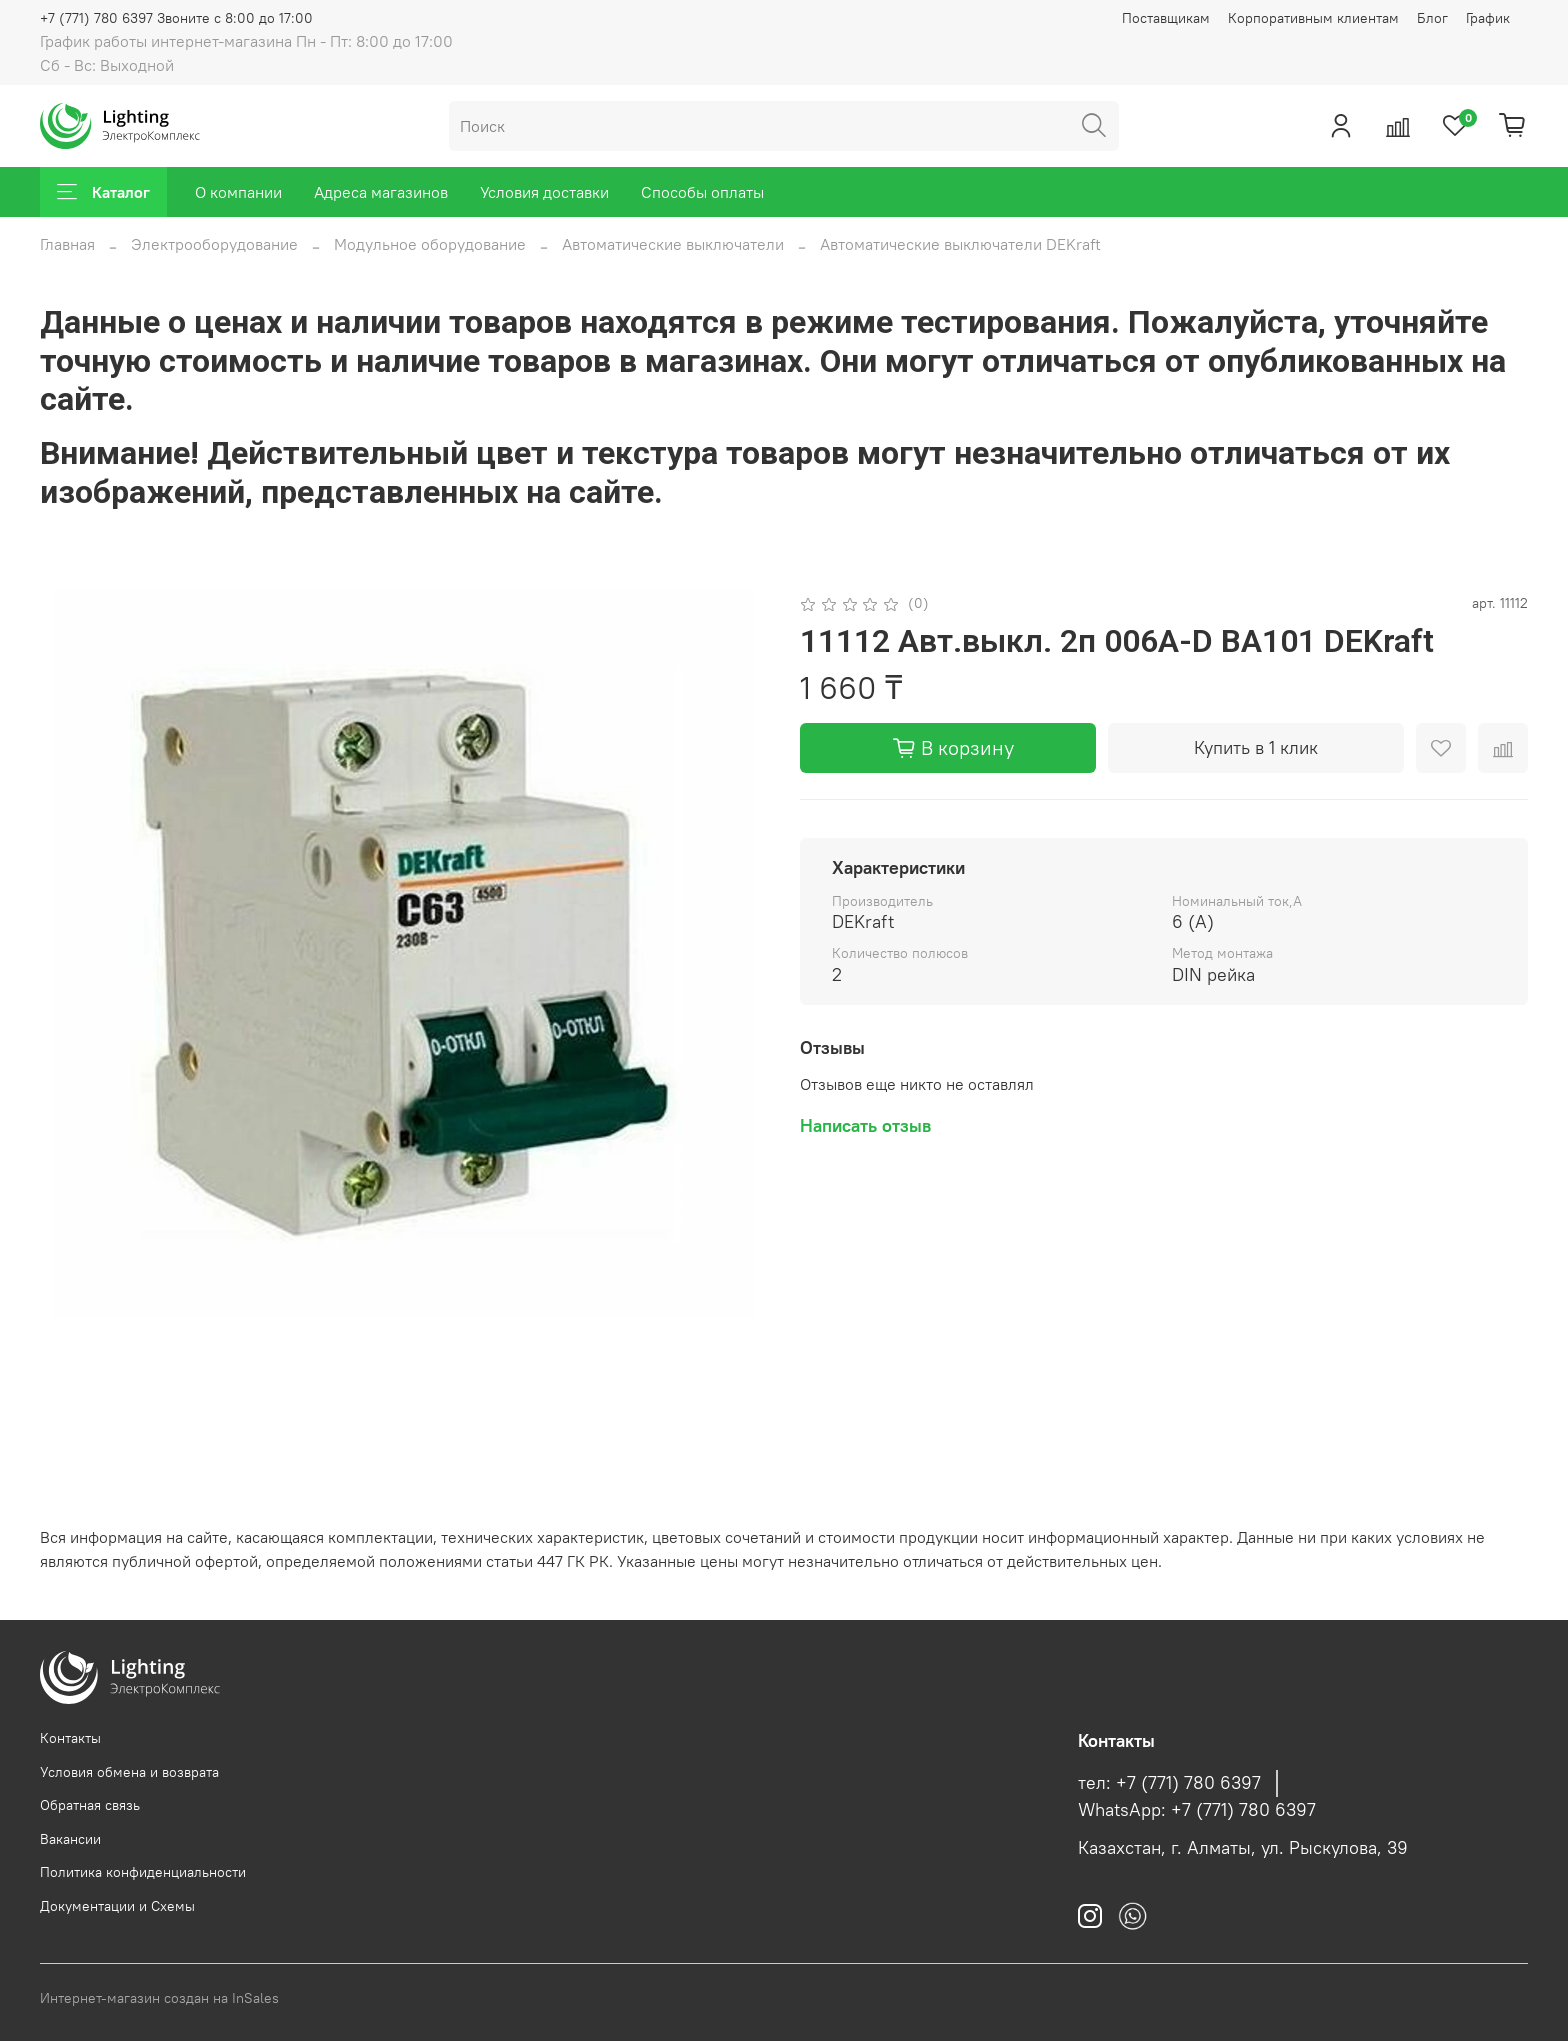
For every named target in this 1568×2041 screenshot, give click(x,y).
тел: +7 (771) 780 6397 (1169, 1783)
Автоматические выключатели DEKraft (960, 244)
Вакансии (70, 1839)
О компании (238, 192)
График (1488, 18)
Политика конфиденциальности (143, 1872)
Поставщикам (1166, 18)
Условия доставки (544, 192)
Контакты (70, 1738)
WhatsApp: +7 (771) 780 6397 (1197, 1810)
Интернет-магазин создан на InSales (159, 1998)
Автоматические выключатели (673, 244)
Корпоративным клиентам (1313, 18)
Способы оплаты (702, 192)
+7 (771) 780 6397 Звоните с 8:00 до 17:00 (176, 18)
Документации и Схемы (117, 1906)
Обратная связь (90, 1805)
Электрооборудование (214, 244)
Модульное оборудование (430, 244)
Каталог (103, 192)
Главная (67, 244)
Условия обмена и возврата (129, 1772)
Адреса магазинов (381, 192)
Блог (1432, 18)
